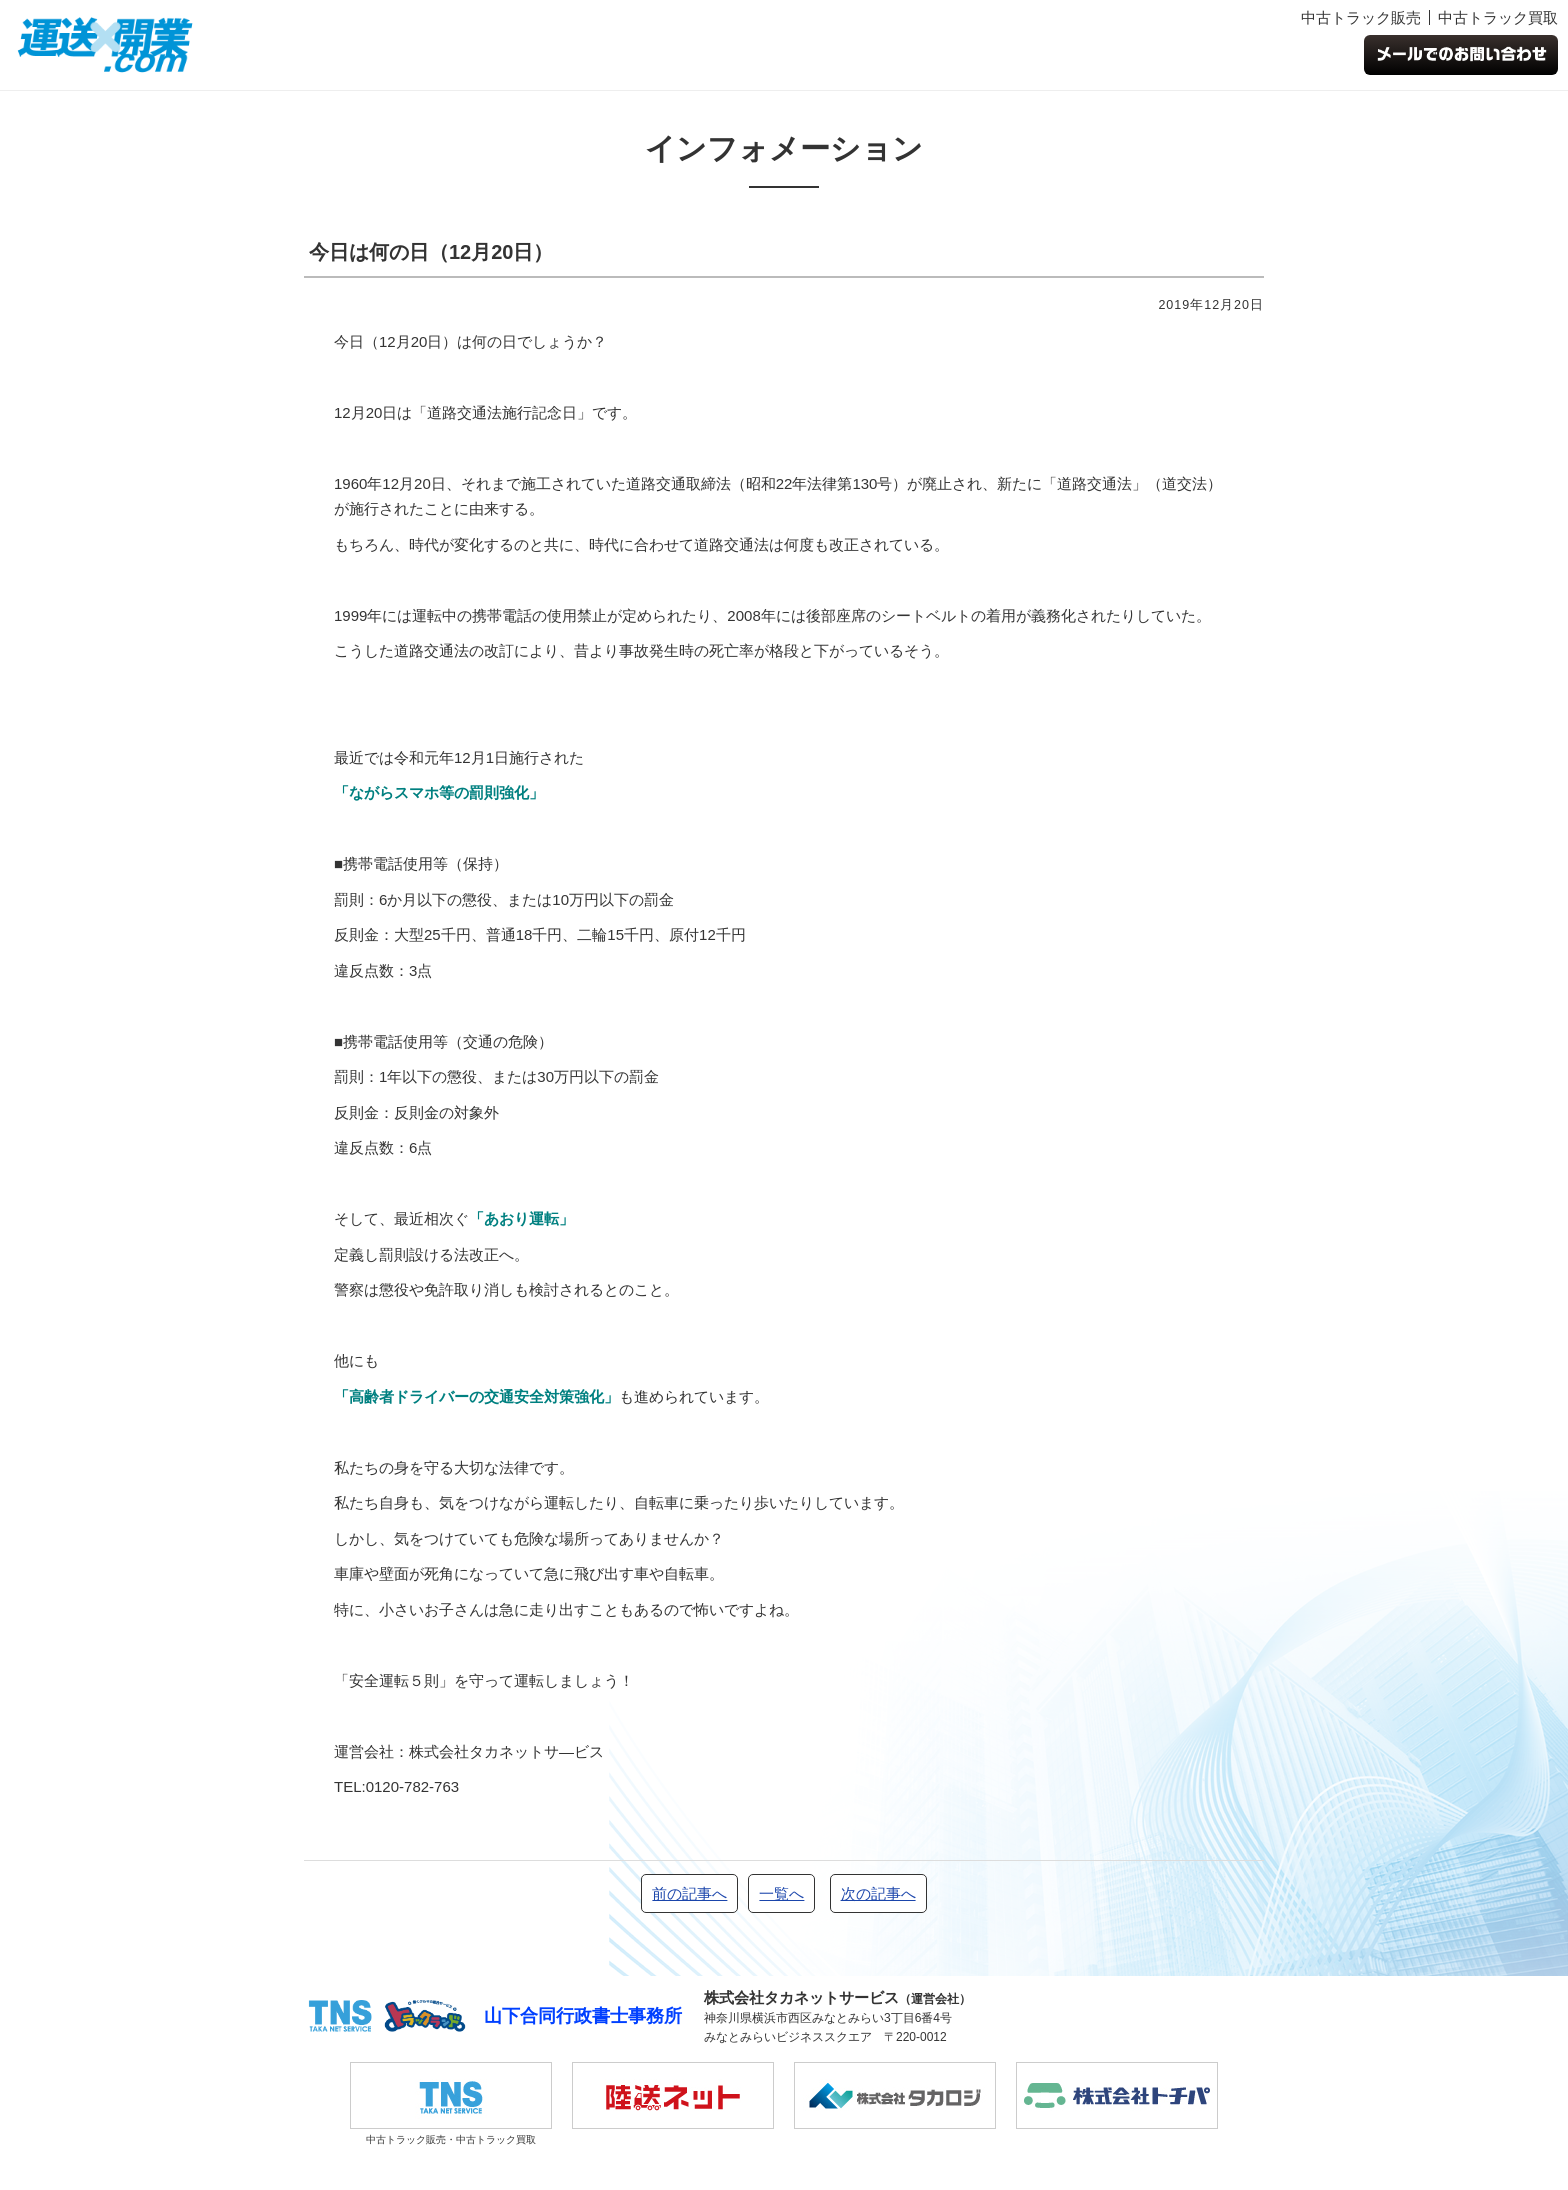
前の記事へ (689, 1893)
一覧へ (781, 1893)
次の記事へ (878, 1893)
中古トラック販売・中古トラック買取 (451, 2103)
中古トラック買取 (1498, 17)
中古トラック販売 (1361, 17)
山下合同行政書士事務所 (583, 2016)
